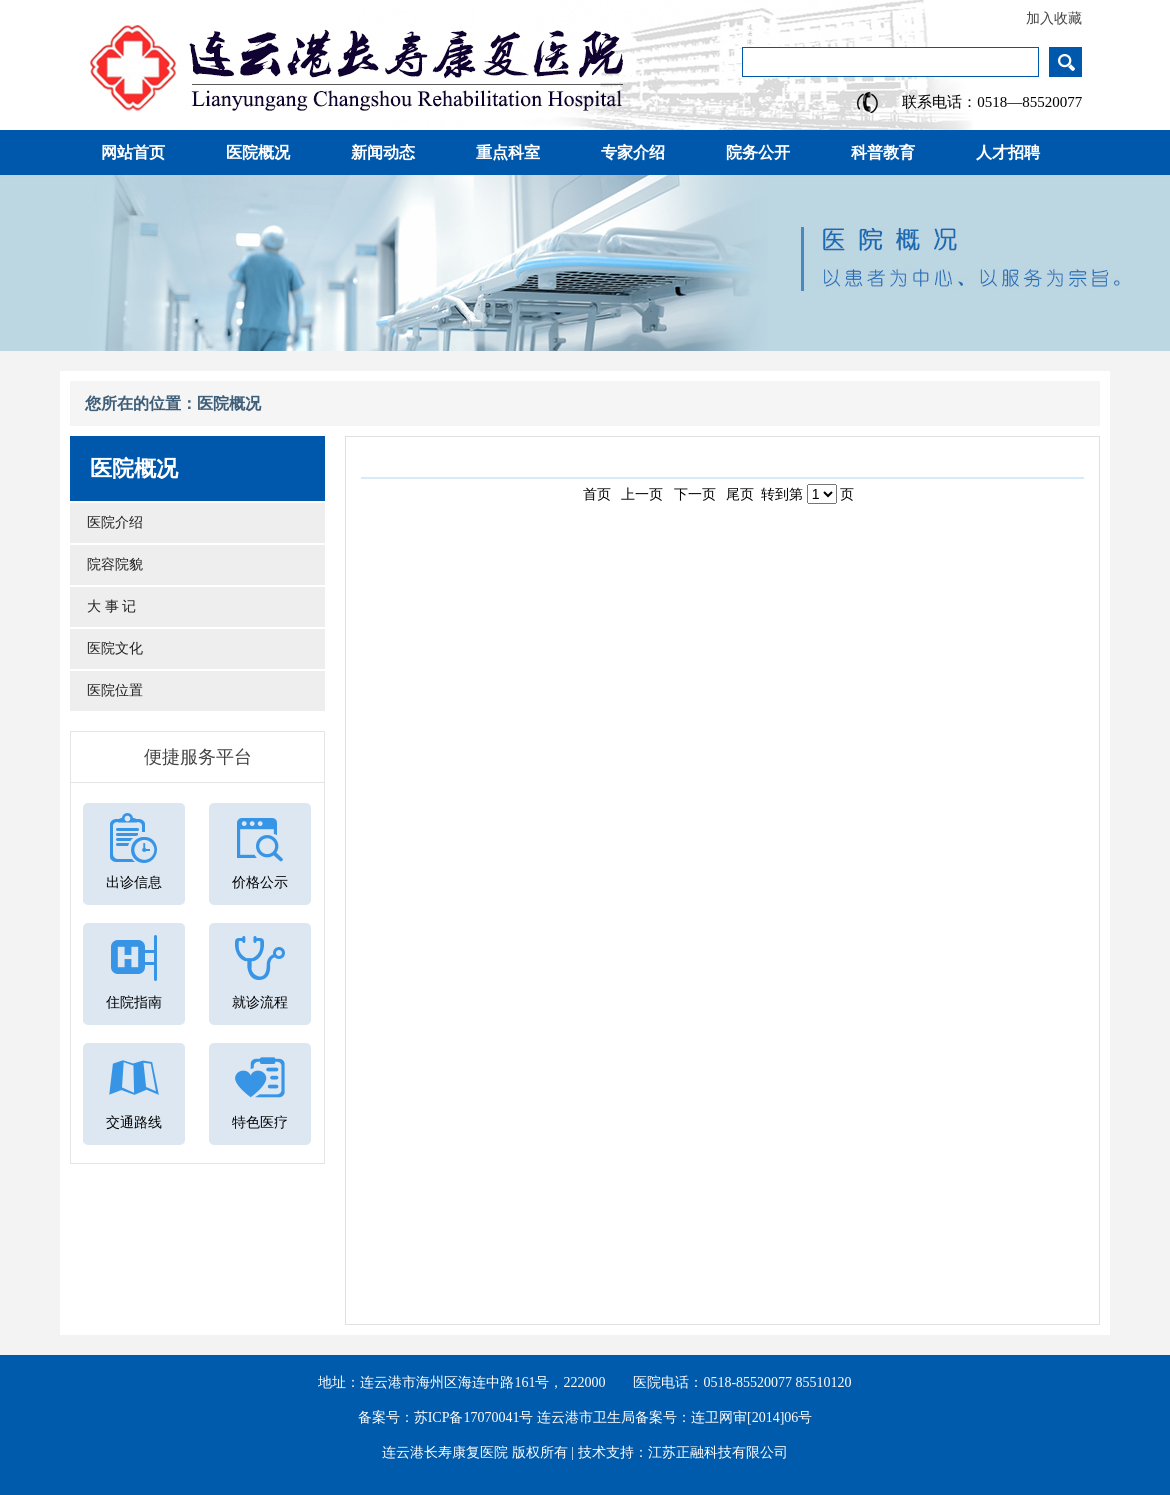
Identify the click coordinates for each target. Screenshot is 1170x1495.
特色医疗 (260, 1122)
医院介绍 (111, 522)
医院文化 (111, 648)
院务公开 (758, 152)
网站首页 (133, 152)
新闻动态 (383, 152)
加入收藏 (1054, 18)
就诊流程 (260, 1002)
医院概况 (258, 152)
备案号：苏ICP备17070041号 (446, 1417)
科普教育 (883, 152)
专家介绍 (633, 152)
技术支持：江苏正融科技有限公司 (683, 1452)
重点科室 (508, 152)
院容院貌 (111, 564)
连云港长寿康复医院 (445, 1452)
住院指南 (134, 1002)
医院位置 (111, 690)
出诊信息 (134, 882)
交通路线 (134, 1122)
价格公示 (260, 882)
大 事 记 (108, 606)
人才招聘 (1008, 152)
